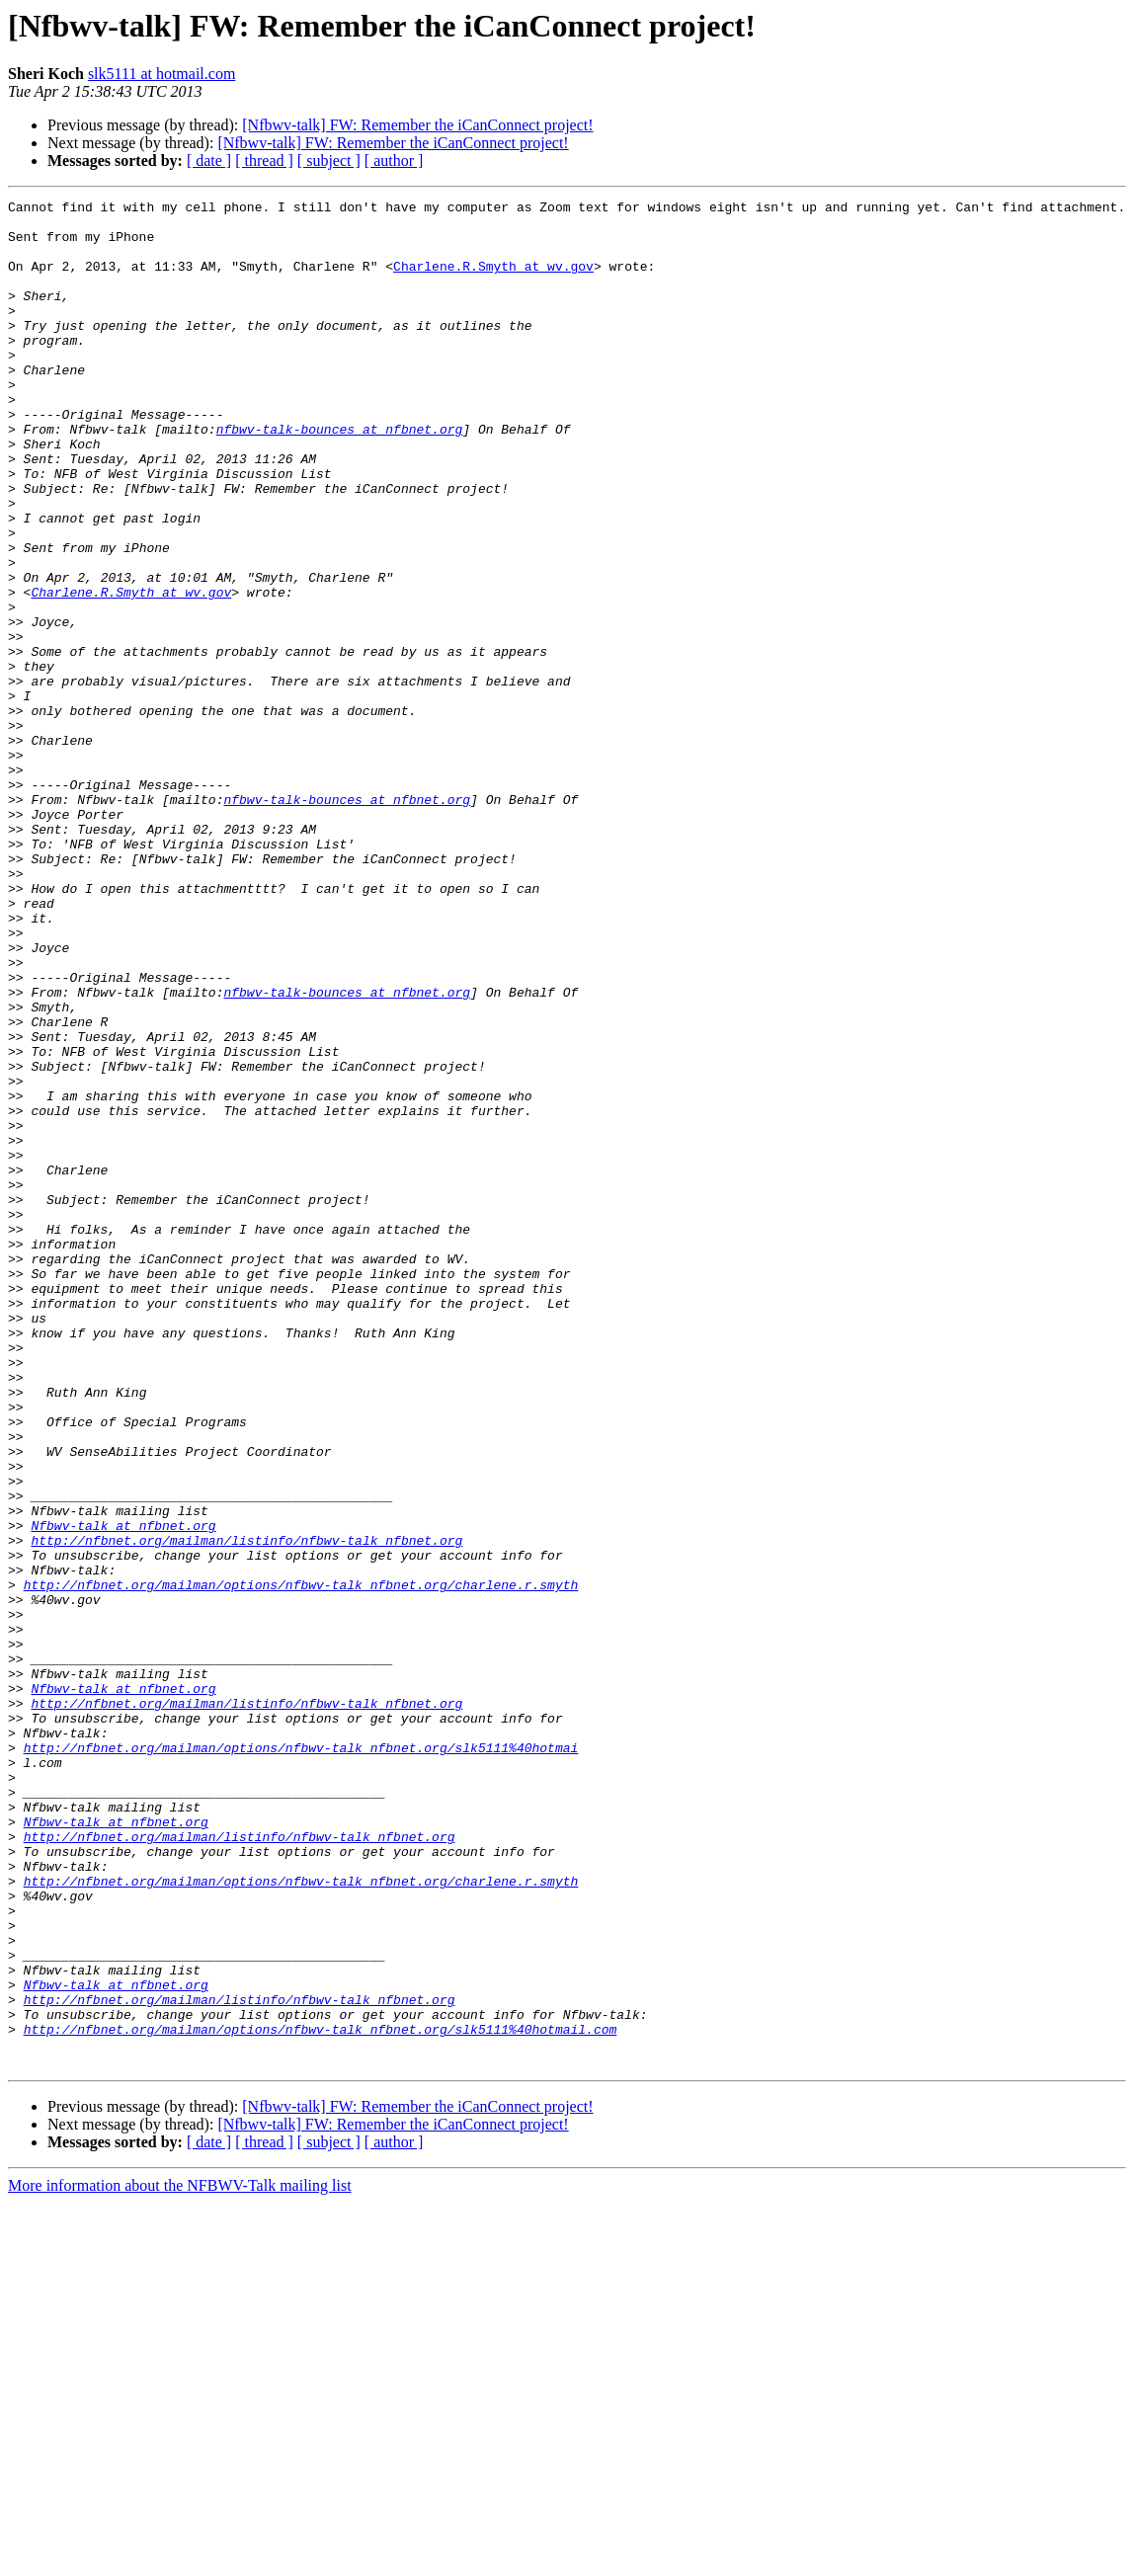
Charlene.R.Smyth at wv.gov (493, 280)
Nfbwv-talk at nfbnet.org (123, 1792)
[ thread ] (264, 160)
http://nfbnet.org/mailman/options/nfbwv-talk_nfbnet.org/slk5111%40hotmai (301, 2058)
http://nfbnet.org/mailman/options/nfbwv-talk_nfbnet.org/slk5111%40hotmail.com (320, 2396)
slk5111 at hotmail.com (161, 73)
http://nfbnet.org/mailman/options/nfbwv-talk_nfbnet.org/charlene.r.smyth (301, 1863)
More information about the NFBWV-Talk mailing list (180, 2558)
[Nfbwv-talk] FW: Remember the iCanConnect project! (417, 125)
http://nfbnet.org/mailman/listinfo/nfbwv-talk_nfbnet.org (246, 1809)
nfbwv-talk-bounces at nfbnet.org (339, 476)
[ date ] (209, 160)
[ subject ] (329, 160)
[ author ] (394, 160)
